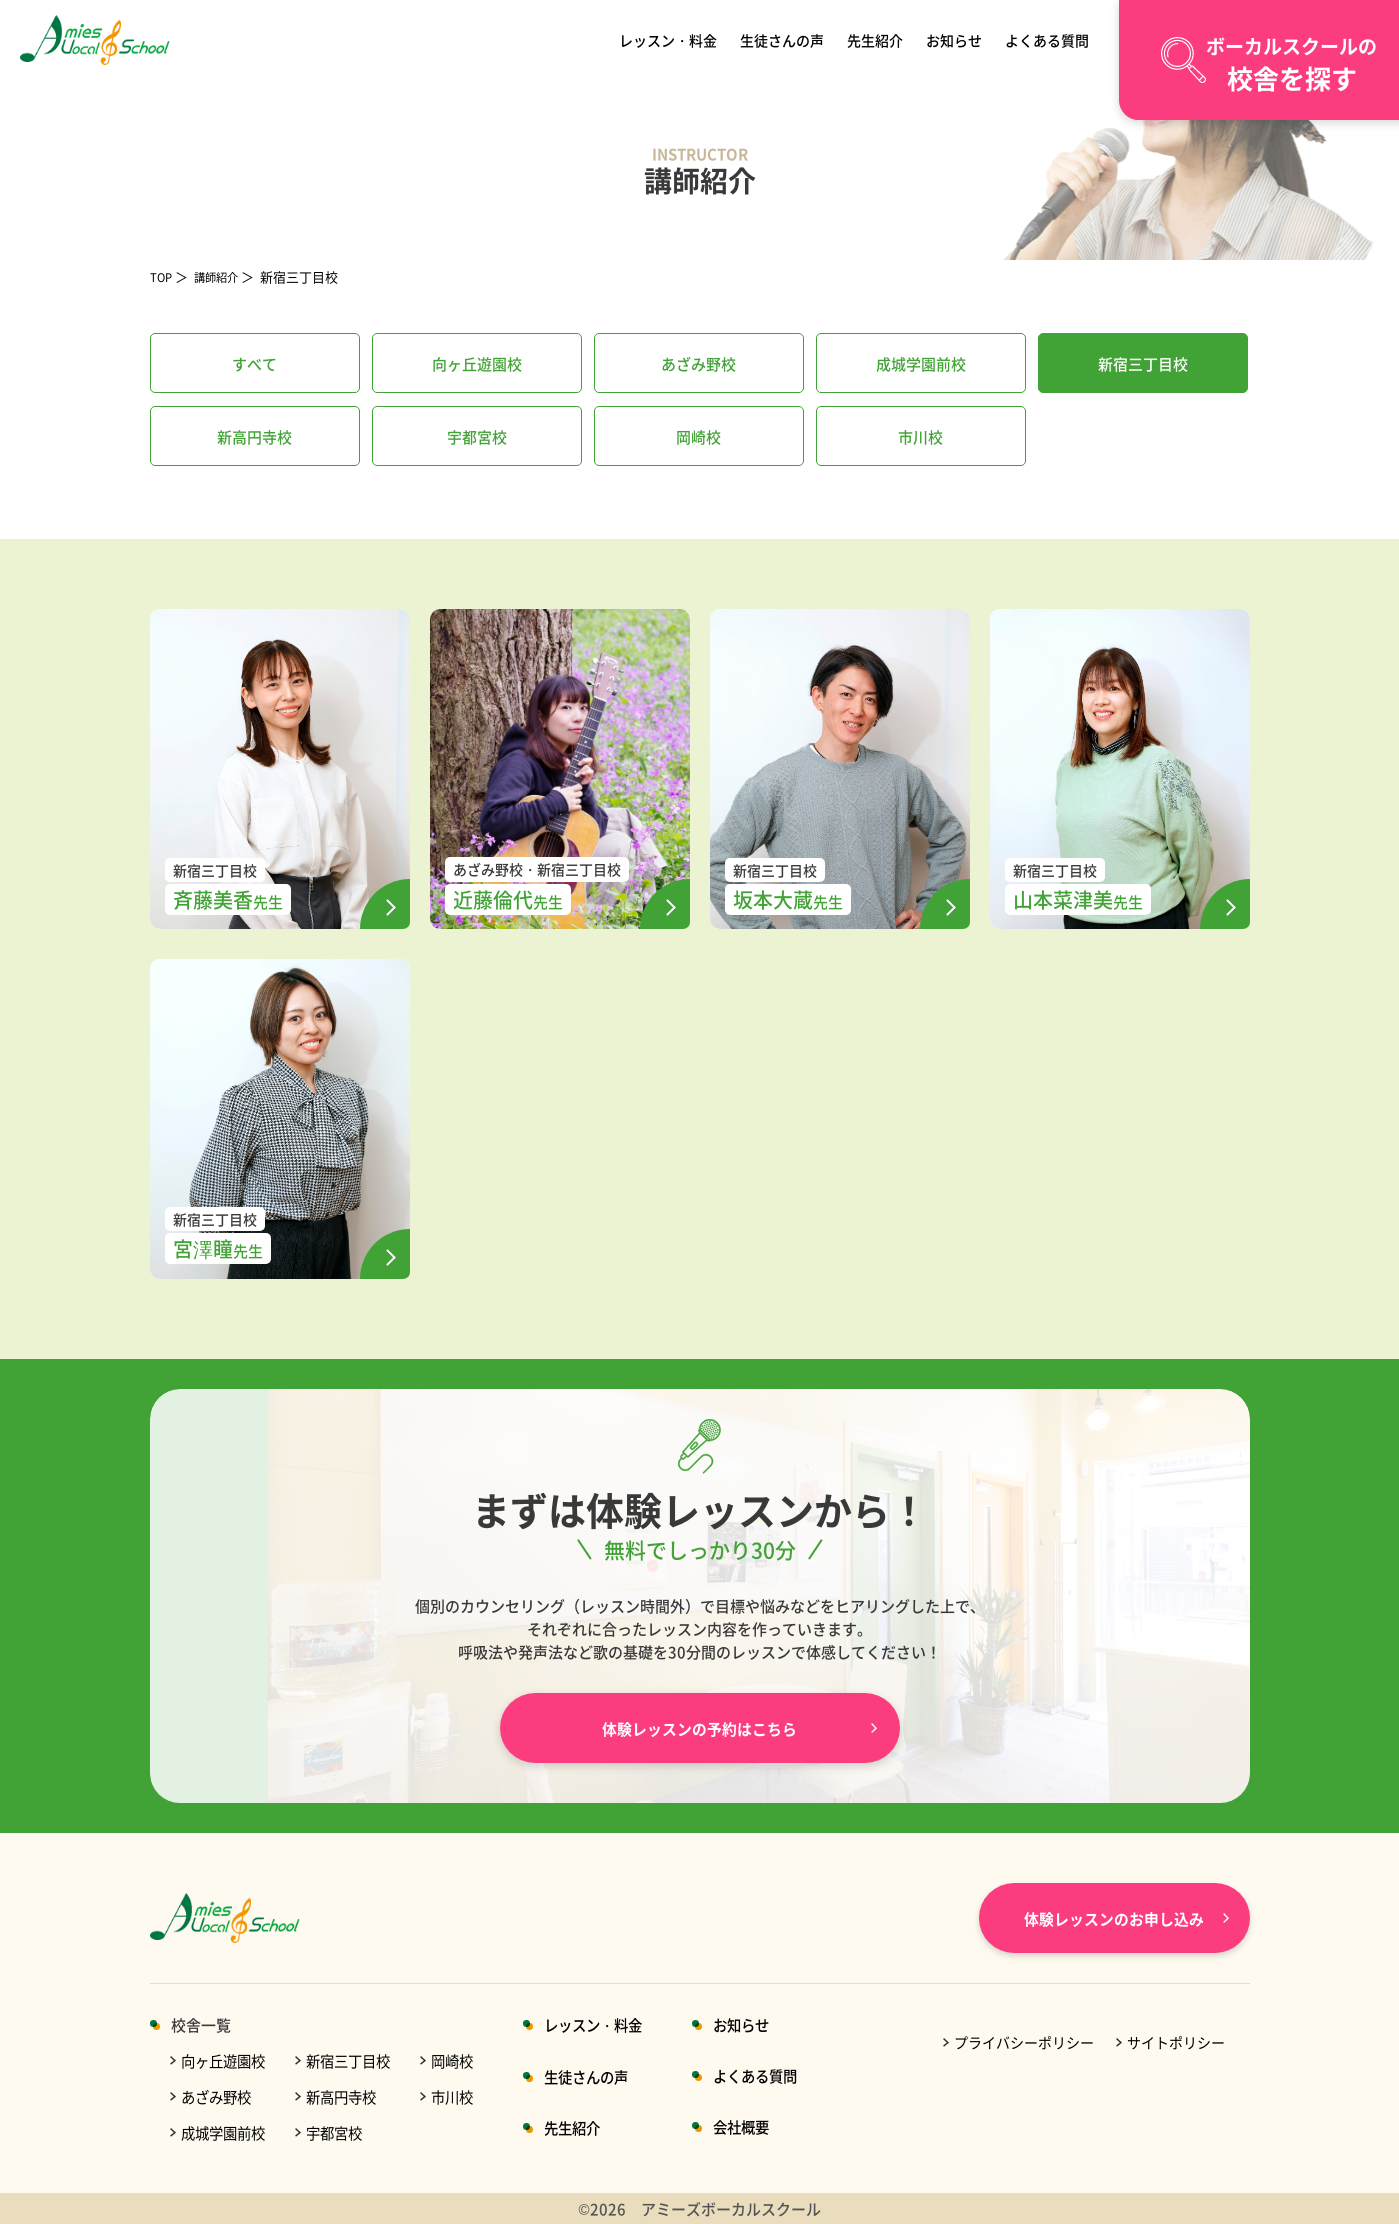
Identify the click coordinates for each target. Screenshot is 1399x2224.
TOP (163, 276)
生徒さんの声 (785, 39)
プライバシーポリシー (1024, 2042)
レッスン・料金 (671, 39)
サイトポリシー (1176, 2042)
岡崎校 (465, 2060)
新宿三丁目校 (357, 2060)
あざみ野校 (218, 2096)
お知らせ (953, 39)
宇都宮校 (342, 2132)
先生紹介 (877, 39)
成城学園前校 (226, 2132)
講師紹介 (224, 276)
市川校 (465, 2096)
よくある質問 (1044, 39)
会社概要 (765, 2126)
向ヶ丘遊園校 (226, 2060)
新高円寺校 (349, 2096)
